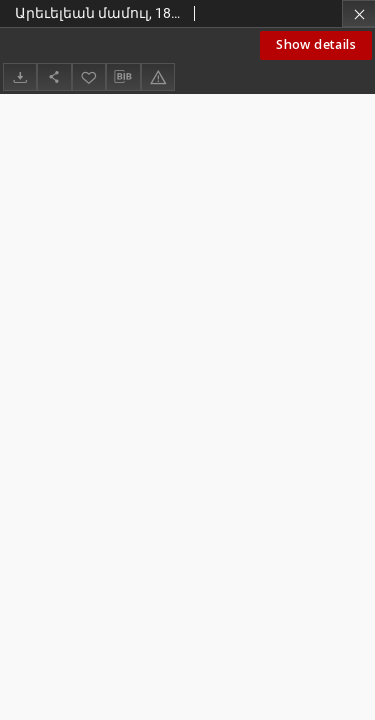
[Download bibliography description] (123, 77)
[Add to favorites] (89, 76)
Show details (316, 44)
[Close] (358, 13)
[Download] (20, 76)
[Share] (54, 76)
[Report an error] (158, 76)
